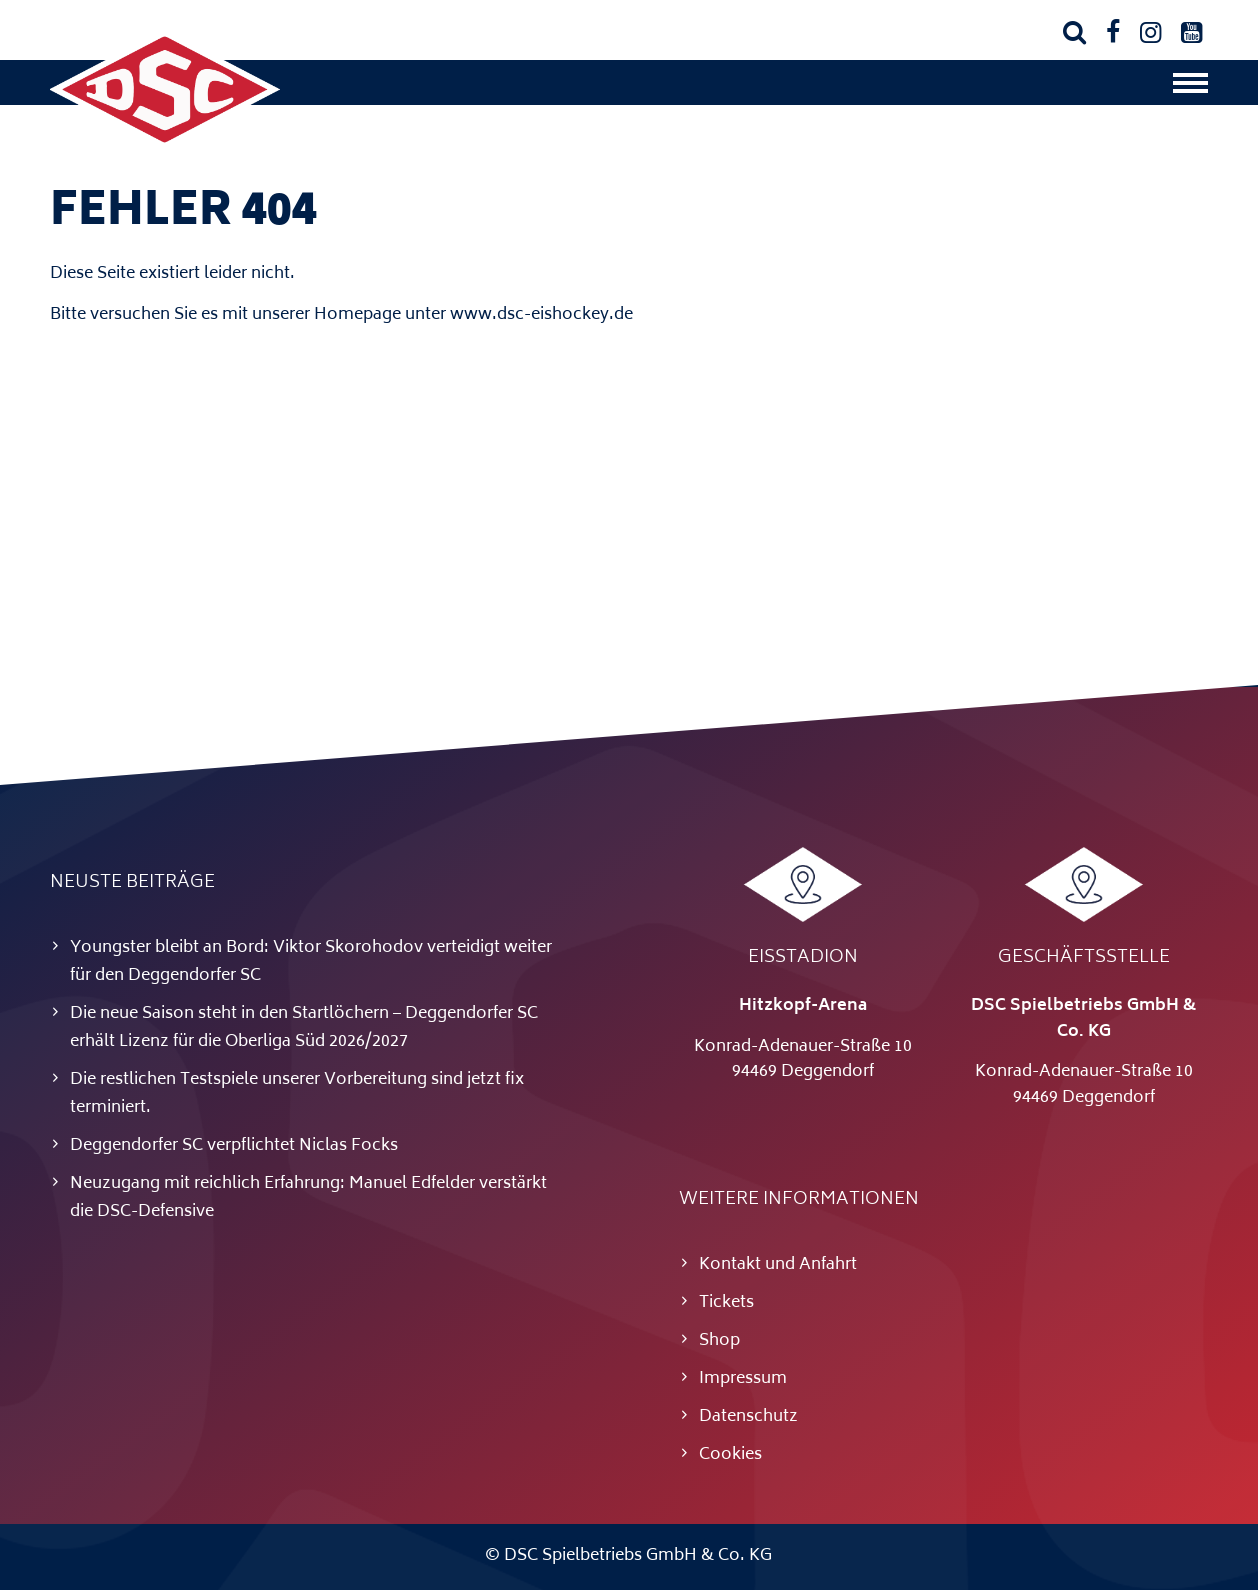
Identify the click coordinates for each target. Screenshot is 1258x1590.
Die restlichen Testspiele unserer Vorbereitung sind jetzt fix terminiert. (297, 1094)
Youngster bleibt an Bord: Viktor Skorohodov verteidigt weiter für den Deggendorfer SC (311, 962)
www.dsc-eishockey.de (541, 315)
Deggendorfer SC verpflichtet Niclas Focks (234, 1146)
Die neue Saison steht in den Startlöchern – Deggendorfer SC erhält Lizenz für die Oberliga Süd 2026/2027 (304, 1028)
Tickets (726, 1303)
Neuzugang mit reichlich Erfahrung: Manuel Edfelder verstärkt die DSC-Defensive (308, 1198)
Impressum (743, 1379)
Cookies (730, 1455)
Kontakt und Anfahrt (778, 1265)
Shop (719, 1341)
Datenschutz (748, 1417)
